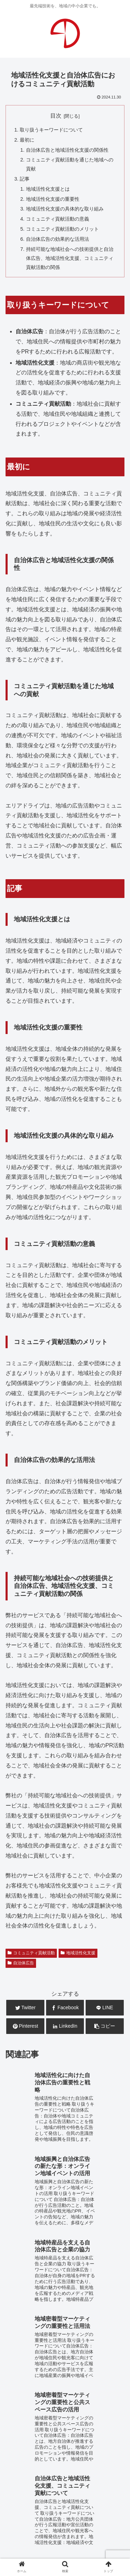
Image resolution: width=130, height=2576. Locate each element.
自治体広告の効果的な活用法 (57, 239)
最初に (27, 140)
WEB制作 (19, 2433)
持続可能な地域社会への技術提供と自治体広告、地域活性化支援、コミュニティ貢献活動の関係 (69, 258)
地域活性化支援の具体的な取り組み (65, 209)
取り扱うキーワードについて (51, 130)
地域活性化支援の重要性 (52, 199)
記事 (24, 179)
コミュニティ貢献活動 (31, 1952)
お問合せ (65, 2504)
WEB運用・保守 (58, 2433)
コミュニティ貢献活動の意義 (57, 219)
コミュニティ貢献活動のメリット (62, 229)
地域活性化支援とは (48, 189)
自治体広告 (21, 1963)
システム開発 (64, 2444)
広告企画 (99, 2444)
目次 (55, 116)
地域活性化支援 (78, 1952)
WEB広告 (98, 2433)
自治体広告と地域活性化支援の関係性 (67, 150)
